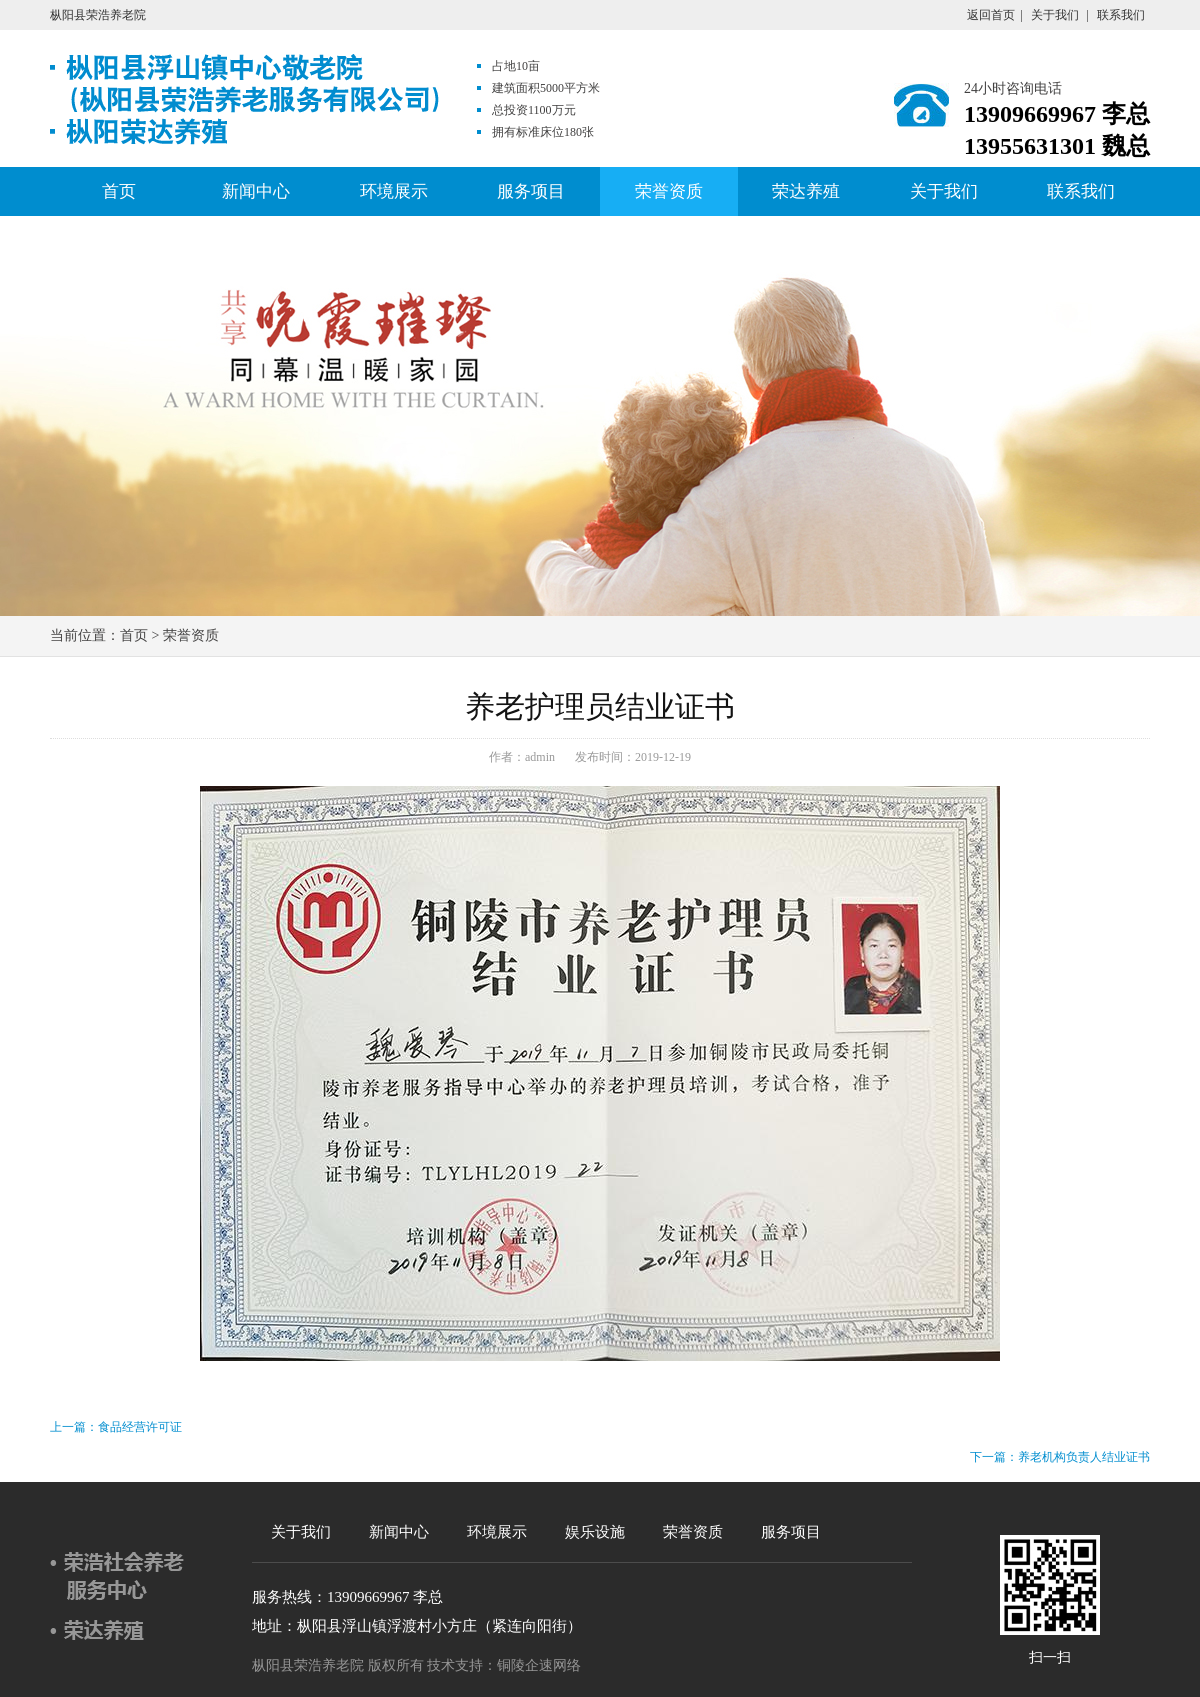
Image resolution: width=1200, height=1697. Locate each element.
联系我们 (1121, 15)
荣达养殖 (806, 191)
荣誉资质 (669, 191)
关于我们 (1055, 15)
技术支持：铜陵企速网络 (504, 1665)
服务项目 (531, 191)
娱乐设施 (595, 1532)
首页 (119, 191)
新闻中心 (256, 191)
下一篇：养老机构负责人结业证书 (1060, 1457)
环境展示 (394, 191)
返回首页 (991, 15)
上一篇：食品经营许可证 (116, 1427)
